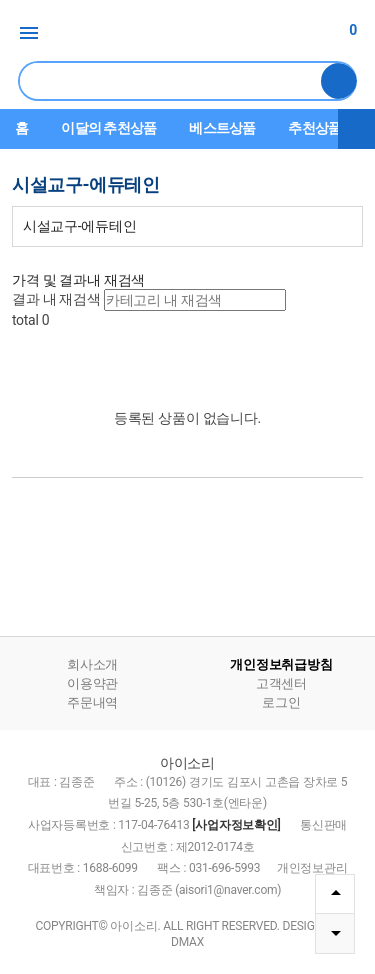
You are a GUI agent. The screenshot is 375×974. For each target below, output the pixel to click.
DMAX (187, 942)
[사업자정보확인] (236, 825)
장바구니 (339, 30)
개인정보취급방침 (281, 664)
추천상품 (314, 128)
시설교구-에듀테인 (79, 226)
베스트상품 (222, 128)
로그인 (281, 702)
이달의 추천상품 (108, 128)
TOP (335, 892)
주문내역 (92, 702)
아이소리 (188, 34)
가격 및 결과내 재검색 (78, 280)
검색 (339, 81)
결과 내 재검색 (56, 299)
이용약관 (92, 683)
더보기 (357, 129)
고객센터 (281, 683)
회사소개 (92, 664)
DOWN (335, 933)
